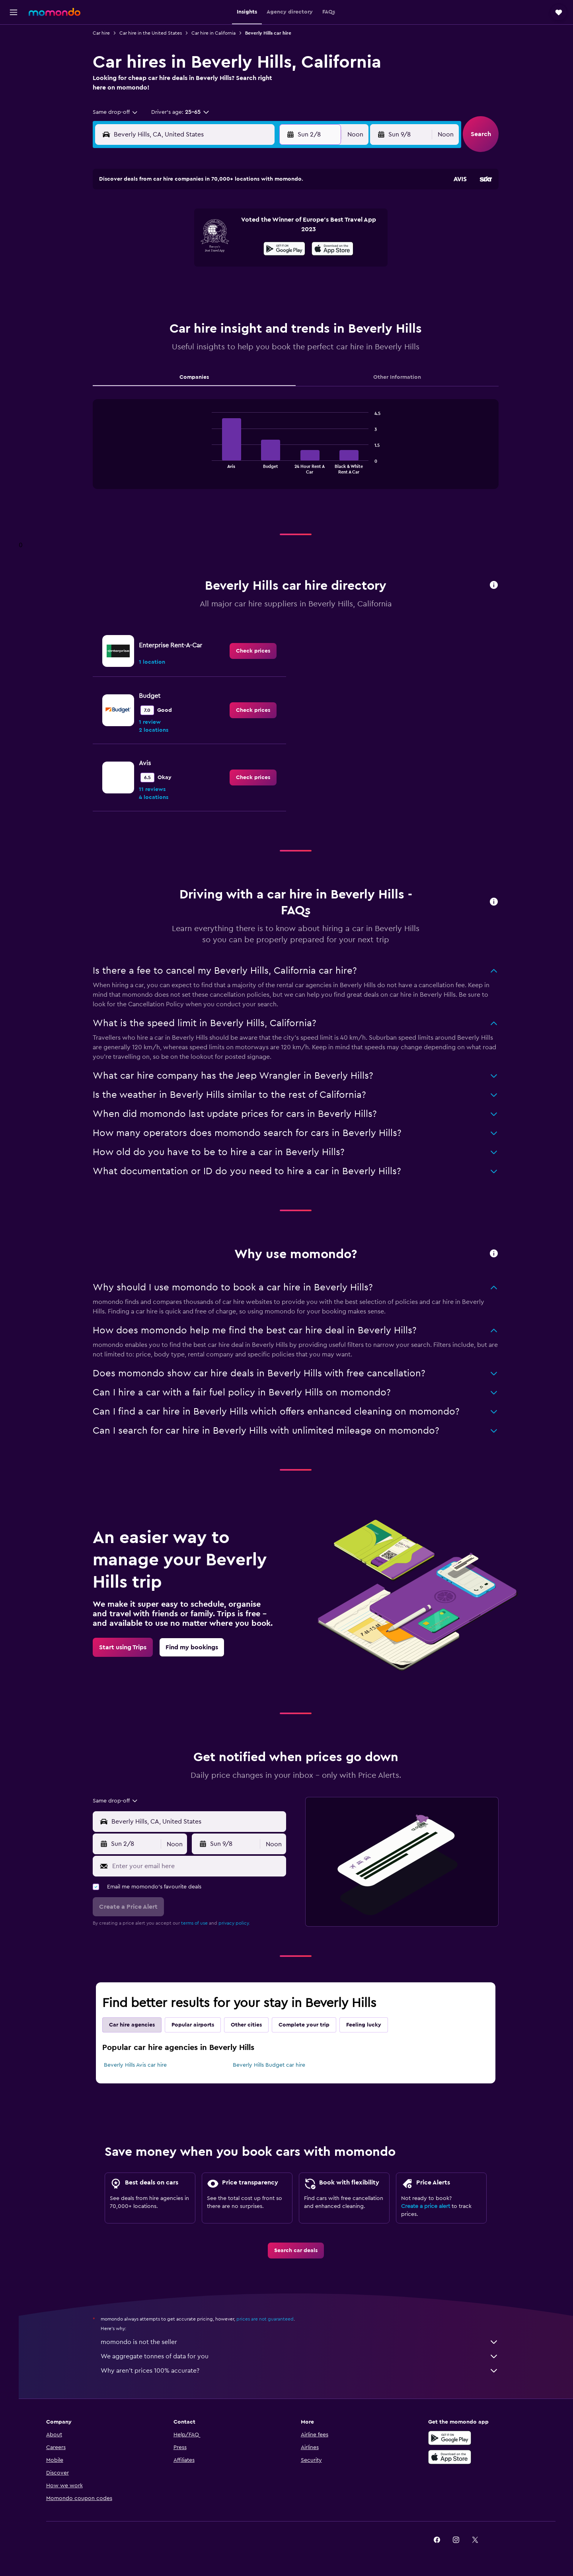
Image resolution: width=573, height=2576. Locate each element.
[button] (13, 12)
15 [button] (254, 247)
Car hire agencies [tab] (137, 2025)
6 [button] (216, 228)
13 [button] (216, 247)
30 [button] (273, 285)
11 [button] (177, 247)
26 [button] (197, 285)
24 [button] (158, 285)
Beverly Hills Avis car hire (140, 2065)
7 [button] (235, 228)
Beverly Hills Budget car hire (273, 2065)
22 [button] (254, 266)
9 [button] (273, 228)
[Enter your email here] (201, 1866)
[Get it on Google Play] (459, 2438)
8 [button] (254, 228)
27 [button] (216, 285)
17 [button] (159, 266)
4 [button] (178, 228)
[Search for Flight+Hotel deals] (13, 87)
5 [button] (197, 228)
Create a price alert (430, 2206)
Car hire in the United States (155, 33)
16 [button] (274, 247)
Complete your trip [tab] (308, 2025)
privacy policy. (239, 1923)
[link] (257, 651)
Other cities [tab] (251, 2025)
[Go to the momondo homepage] (54, 12)
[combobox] (120, 112)
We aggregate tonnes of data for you (304, 2356)
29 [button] (254, 285)
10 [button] (159, 247)
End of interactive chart (212, 467)
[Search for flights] (13, 37)
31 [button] (159, 304)
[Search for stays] (13, 53)
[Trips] (13, 109)
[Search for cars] (13, 70)
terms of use (199, 1923)
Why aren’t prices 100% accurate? (304, 2370)
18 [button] (178, 266)
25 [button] (177, 285)
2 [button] (273, 209)
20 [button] (216, 266)
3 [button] (159, 228)
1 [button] (254, 209)
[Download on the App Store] (459, 2457)
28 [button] (235, 285)
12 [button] (197, 247)
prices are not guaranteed (269, 2319)
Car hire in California (218, 33)
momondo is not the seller (304, 2342)
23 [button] (273, 266)
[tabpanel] (300, 452)
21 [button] (235, 266)
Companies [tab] (199, 377)
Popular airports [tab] (197, 2025)
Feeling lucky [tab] (368, 2025)
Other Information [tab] (402, 377)
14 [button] (235, 247)
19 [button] (197, 266)
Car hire (106, 33)
